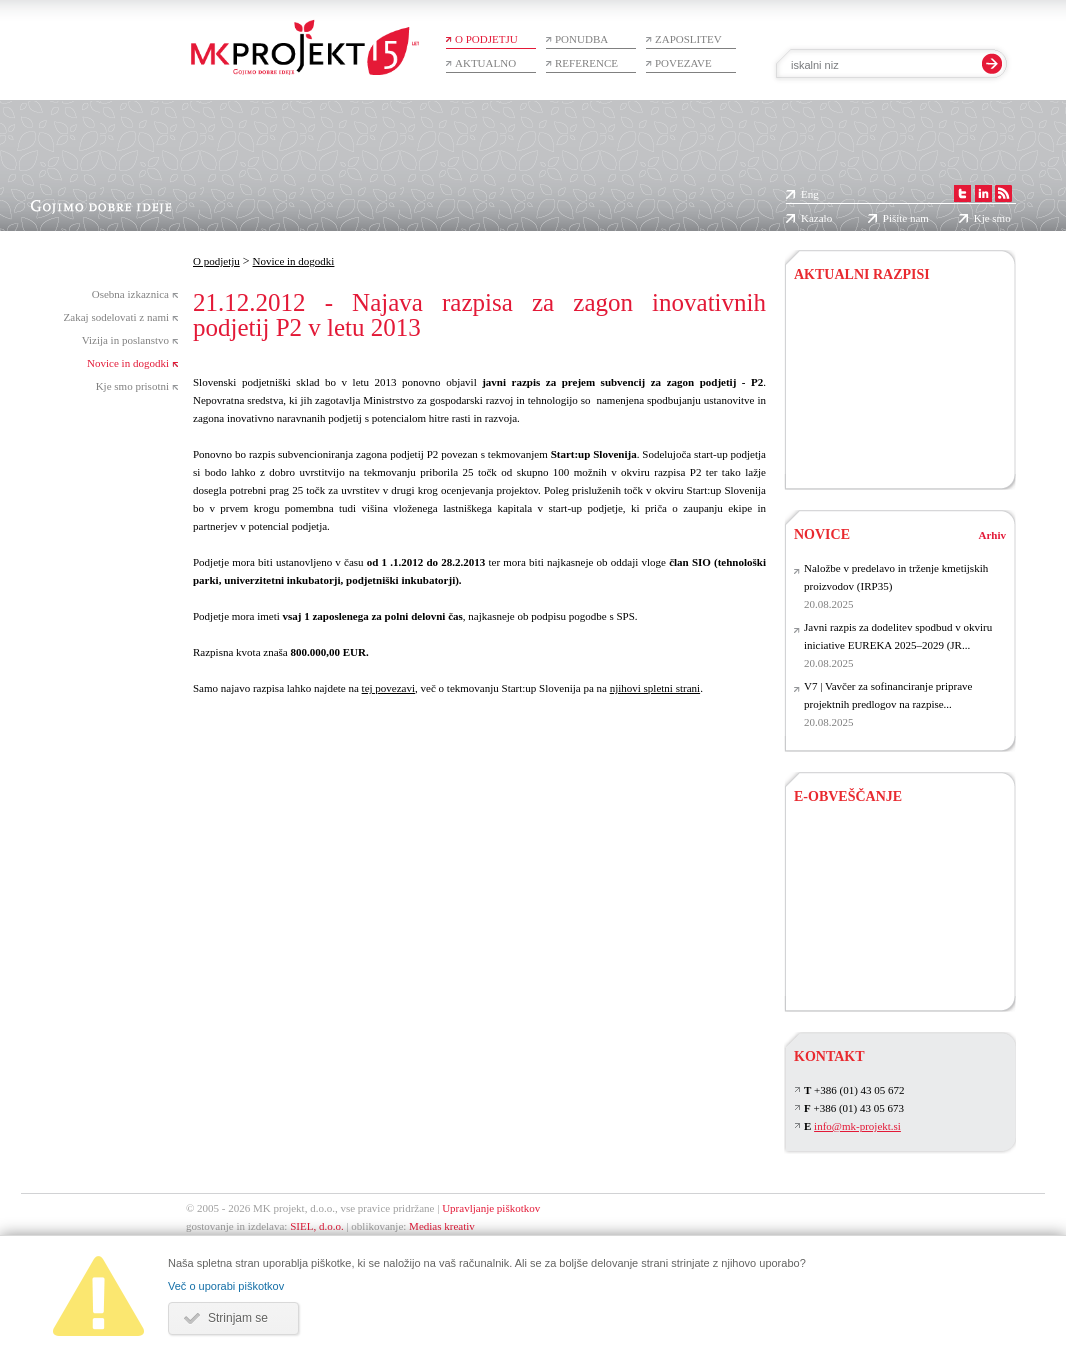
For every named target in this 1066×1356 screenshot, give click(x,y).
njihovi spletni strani (655, 688)
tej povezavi (388, 688)
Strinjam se (238, 1318)
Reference (586, 63)
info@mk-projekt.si (857, 1126)
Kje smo (992, 218)
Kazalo (816, 218)
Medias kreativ (442, 1226)
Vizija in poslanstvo (125, 340)
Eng (810, 194)
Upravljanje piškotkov (491, 1208)
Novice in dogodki (128, 363)
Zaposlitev (688, 39)
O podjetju (486, 39)
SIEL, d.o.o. (316, 1226)
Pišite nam (906, 218)
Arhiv (993, 535)
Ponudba (581, 39)
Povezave (683, 63)
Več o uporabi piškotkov (226, 1286)
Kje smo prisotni (132, 386)
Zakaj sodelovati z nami (116, 317)
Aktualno (485, 63)
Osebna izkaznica (130, 294)
